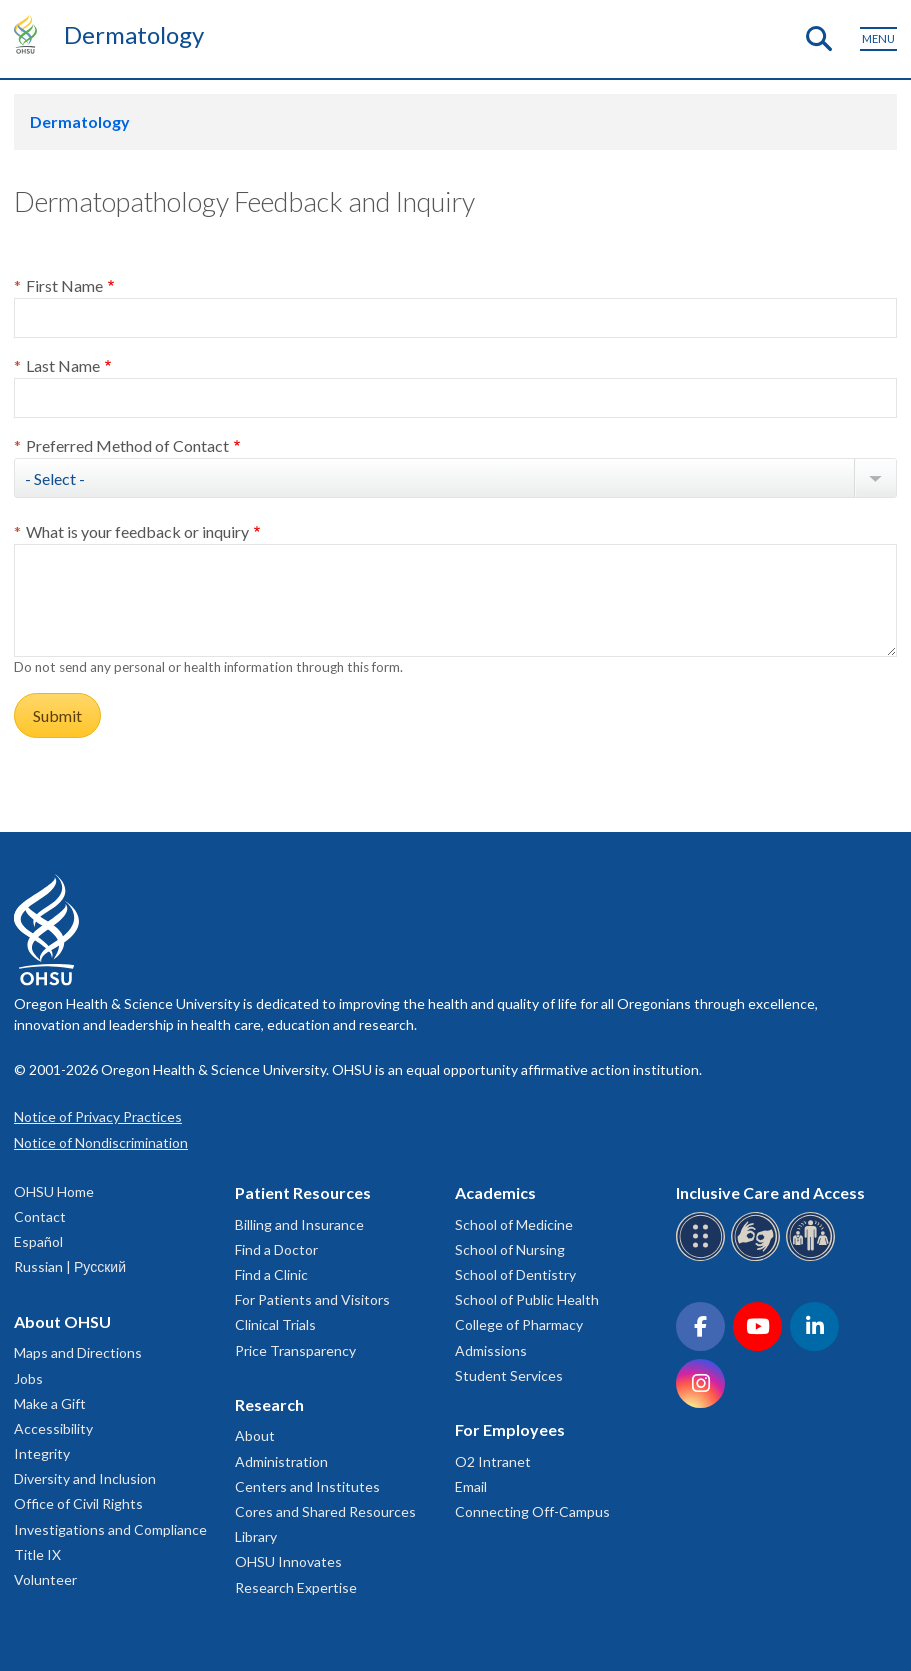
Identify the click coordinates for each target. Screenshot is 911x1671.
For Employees (510, 1429)
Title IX (37, 1554)
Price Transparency (295, 1350)
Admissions (491, 1350)
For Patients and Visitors (312, 1299)
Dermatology (134, 34)
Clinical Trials (275, 1324)
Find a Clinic (271, 1274)
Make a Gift (50, 1403)
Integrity (42, 1453)
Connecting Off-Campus (532, 1511)
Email (471, 1486)
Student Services (509, 1375)
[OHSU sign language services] (758, 1257)
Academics (495, 1192)
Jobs (28, 1378)
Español (38, 1241)
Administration (281, 1461)
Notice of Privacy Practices (98, 1116)
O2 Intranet (493, 1461)
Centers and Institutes (307, 1486)
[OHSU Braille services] (703, 1257)
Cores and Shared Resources (325, 1511)
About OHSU (62, 1321)
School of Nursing (510, 1249)
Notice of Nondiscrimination (101, 1142)
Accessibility (53, 1428)
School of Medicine (514, 1224)
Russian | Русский (70, 1266)
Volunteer (45, 1579)
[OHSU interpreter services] (813, 1257)
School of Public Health (527, 1299)
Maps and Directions (78, 1352)
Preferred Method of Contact (127, 445)
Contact (40, 1216)
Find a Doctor (276, 1249)
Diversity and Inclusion (85, 1478)
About (255, 1435)
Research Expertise (296, 1587)
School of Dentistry (515, 1274)
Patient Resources (303, 1192)
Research (269, 1404)
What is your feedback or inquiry (137, 531)
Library (256, 1536)
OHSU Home (54, 1191)
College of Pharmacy (519, 1324)
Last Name (63, 365)
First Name (64, 285)
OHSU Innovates (288, 1561)
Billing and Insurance (299, 1224)
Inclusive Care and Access (770, 1192)
